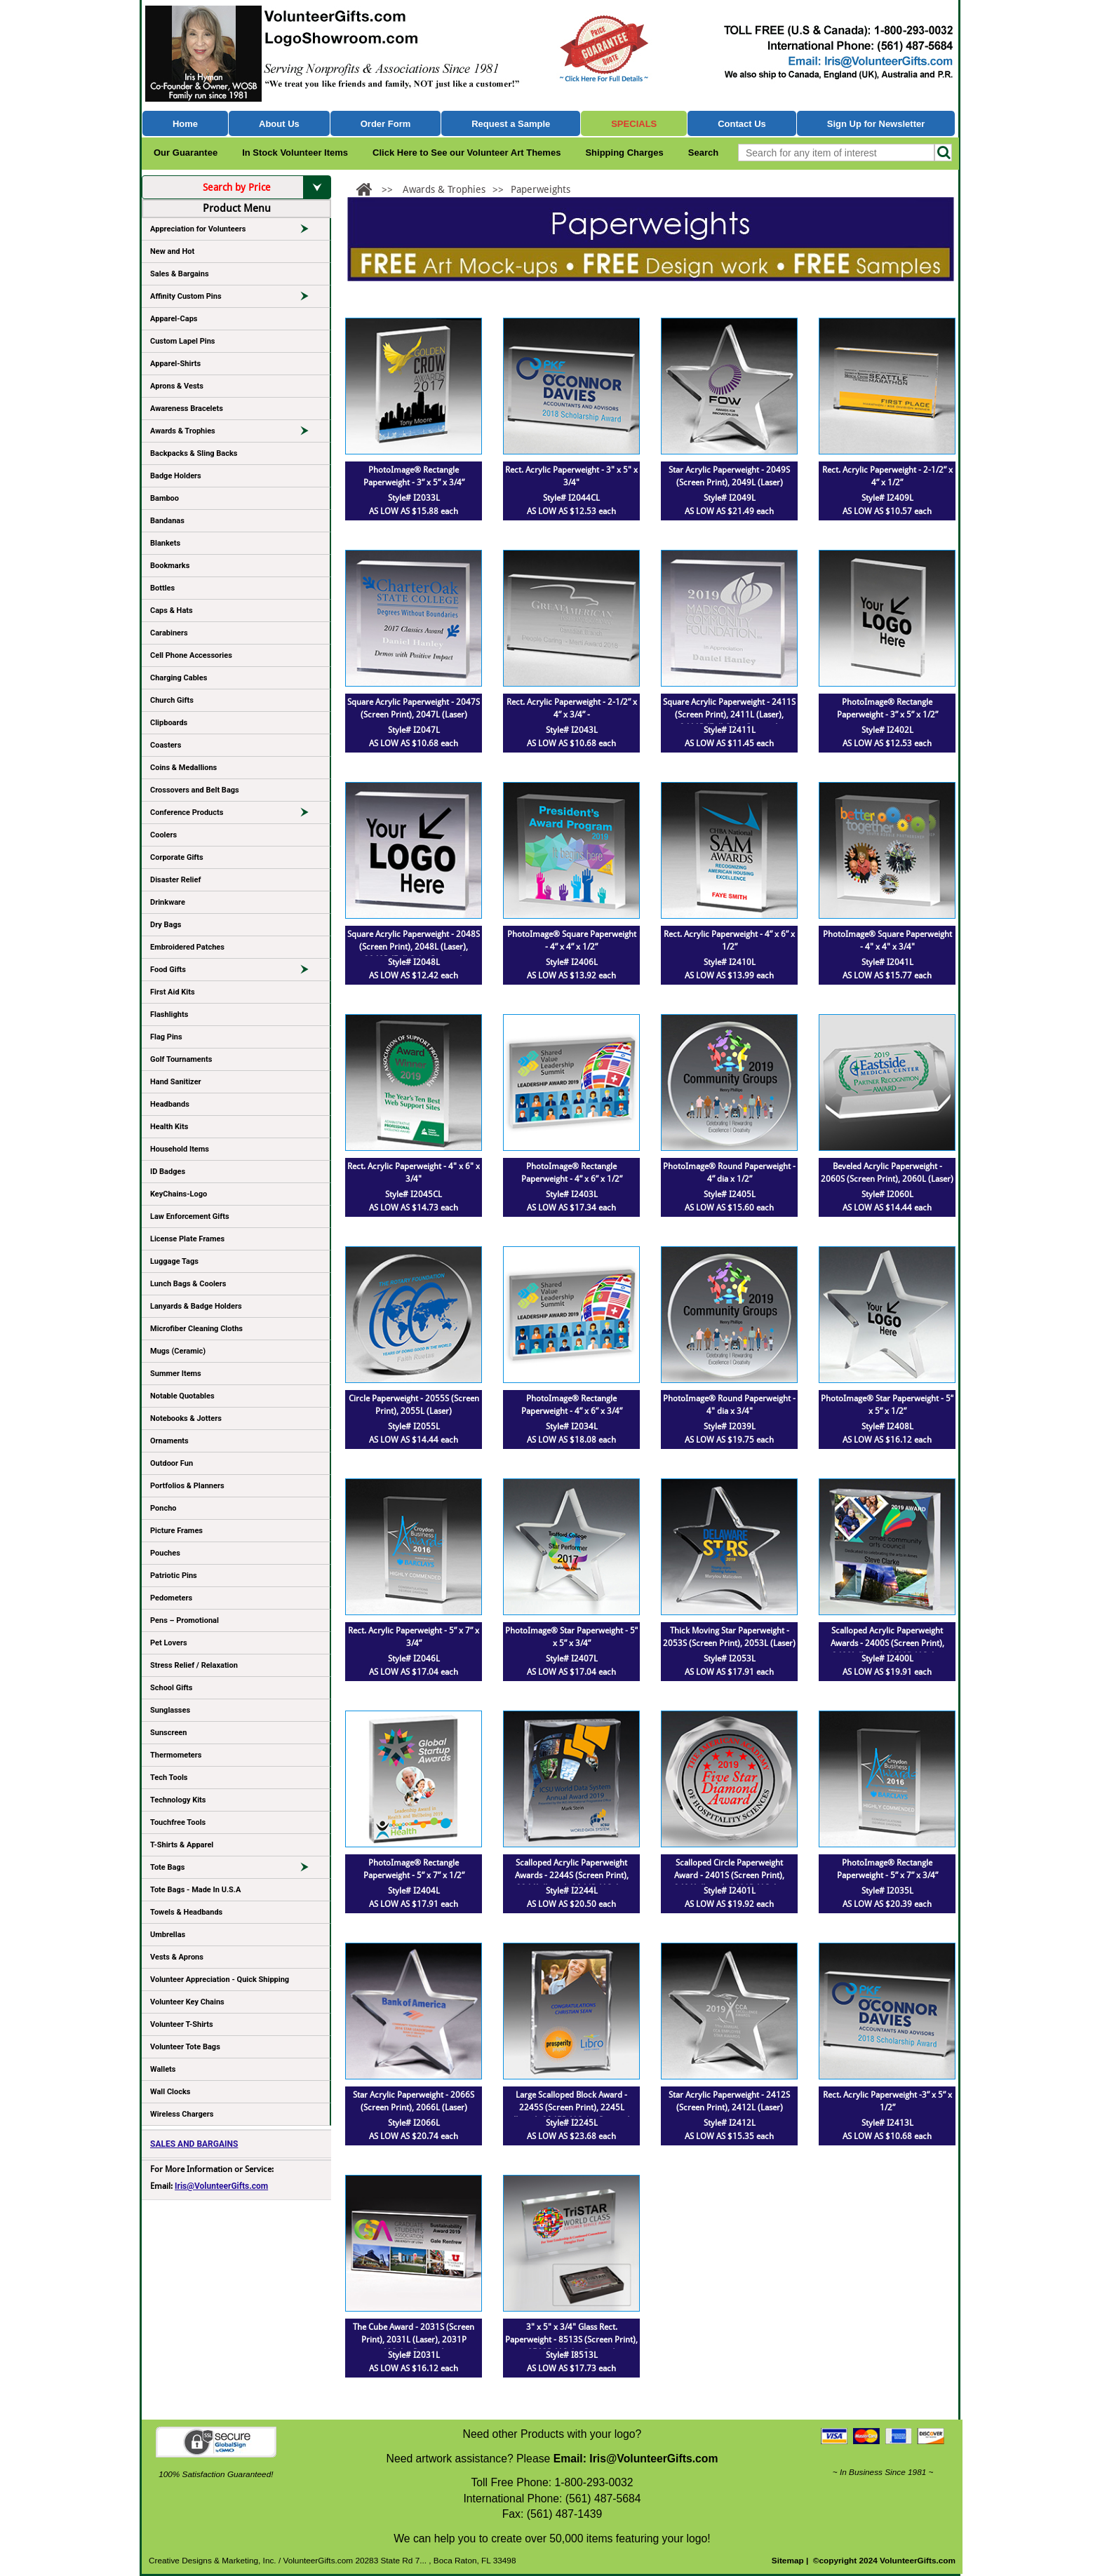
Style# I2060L (887, 1194)
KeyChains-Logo (178, 1194)
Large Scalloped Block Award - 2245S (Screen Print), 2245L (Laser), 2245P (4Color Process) (572, 2107)
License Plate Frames (187, 1238)
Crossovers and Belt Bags (194, 790)
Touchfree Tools (178, 1822)
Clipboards (168, 722)
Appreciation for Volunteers (235, 231)
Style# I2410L (730, 962)
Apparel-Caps (174, 318)
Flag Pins (166, 1036)
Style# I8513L (572, 2355)
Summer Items (175, 1373)
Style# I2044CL (571, 498)
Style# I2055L (414, 1426)
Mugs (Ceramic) (178, 1351)
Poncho (163, 1508)
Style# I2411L (730, 730)
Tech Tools (168, 1777)
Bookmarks (169, 565)
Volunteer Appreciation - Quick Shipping (219, 1979)
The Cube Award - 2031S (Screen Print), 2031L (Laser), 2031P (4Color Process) (413, 2339)
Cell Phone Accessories (191, 655)
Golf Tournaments (181, 1059)
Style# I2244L (572, 1891)
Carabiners (169, 633)
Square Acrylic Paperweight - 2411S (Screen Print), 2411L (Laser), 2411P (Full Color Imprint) (729, 714)
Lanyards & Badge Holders (196, 1306)
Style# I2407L (572, 1659)
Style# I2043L (572, 730)
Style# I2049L (730, 498)
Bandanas (167, 520)
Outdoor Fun (171, 1463)
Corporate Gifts (176, 857)
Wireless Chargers (181, 2114)
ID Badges (167, 1171)
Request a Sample (510, 124)
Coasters (165, 745)
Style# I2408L (887, 1426)
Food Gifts (235, 972)
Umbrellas (167, 1934)
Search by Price (267, 187)
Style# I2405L (730, 1194)
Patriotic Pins (173, 1575)
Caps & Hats (171, 610)
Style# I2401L (730, 1891)
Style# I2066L (414, 2123)
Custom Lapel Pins (182, 341)
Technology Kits (178, 1800)
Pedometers (171, 1598)
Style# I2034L (572, 1426)
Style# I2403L (572, 1194)
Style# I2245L (572, 2123)
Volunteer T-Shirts (181, 2024)
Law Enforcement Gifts (189, 1216)
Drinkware (167, 902)
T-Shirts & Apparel (181, 1844)
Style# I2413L (887, 2123)
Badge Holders (175, 475)
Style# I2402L (887, 730)
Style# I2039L (730, 1426)
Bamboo (164, 498)
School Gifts (171, 1687)
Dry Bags (165, 924)
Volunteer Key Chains (187, 2002)
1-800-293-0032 (593, 2482)
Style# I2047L (414, 730)
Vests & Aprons (176, 1957)
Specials (634, 124)
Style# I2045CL (413, 1194)
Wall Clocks (170, 2091)
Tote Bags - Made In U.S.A (195, 1889)
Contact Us (742, 124)
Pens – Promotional (184, 1620)
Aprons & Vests (176, 386)
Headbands (169, 1104)
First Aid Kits (172, 992)
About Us (279, 124)
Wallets (162, 2069)
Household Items (179, 1149)
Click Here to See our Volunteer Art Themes (467, 152)
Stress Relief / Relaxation (194, 1665)
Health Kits (169, 1126)
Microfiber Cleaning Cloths (196, 1328)
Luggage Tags (174, 1261)
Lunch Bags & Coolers (188, 1283)
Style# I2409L (887, 498)
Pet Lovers (168, 1642)
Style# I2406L (572, 962)
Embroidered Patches (187, 947)
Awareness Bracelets (186, 408)
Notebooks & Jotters (186, 1418)
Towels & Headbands (186, 1912)
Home (185, 124)
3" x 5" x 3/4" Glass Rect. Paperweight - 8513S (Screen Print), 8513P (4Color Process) (571, 2339)
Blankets (165, 543)
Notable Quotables (182, 1396)
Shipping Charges (624, 152)
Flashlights (169, 1014)
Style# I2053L (730, 1659)
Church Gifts (172, 700)
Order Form (386, 124)
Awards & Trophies (235, 433)
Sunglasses (170, 1710)
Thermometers (176, 1755)
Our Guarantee (185, 152)
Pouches (165, 1553)
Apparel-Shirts (175, 363)
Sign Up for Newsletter (876, 124)
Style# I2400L (887, 1659)
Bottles (162, 588)
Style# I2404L (414, 1891)
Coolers (163, 834)
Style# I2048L (414, 962)
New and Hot (172, 251)
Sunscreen (168, 1732)
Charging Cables (178, 677)
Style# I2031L (414, 2355)
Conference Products (235, 815)
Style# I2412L (730, 2123)
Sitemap (788, 2560)
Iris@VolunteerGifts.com (221, 2186)
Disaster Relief (175, 879)
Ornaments (169, 1440)
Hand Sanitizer (175, 1081)
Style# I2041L (887, 962)
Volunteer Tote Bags (185, 2046)
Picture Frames (176, 1530)
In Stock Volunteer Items (295, 152)
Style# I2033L (414, 498)
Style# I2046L (414, 1659)
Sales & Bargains (179, 273)
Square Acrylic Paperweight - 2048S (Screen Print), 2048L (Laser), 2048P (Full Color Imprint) (413, 946)
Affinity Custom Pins (235, 298)
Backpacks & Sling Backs (194, 453)
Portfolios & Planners (187, 1485)
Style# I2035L (887, 1891)
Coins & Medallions (183, 767)
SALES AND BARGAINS (194, 2144)
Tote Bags (235, 1869)
